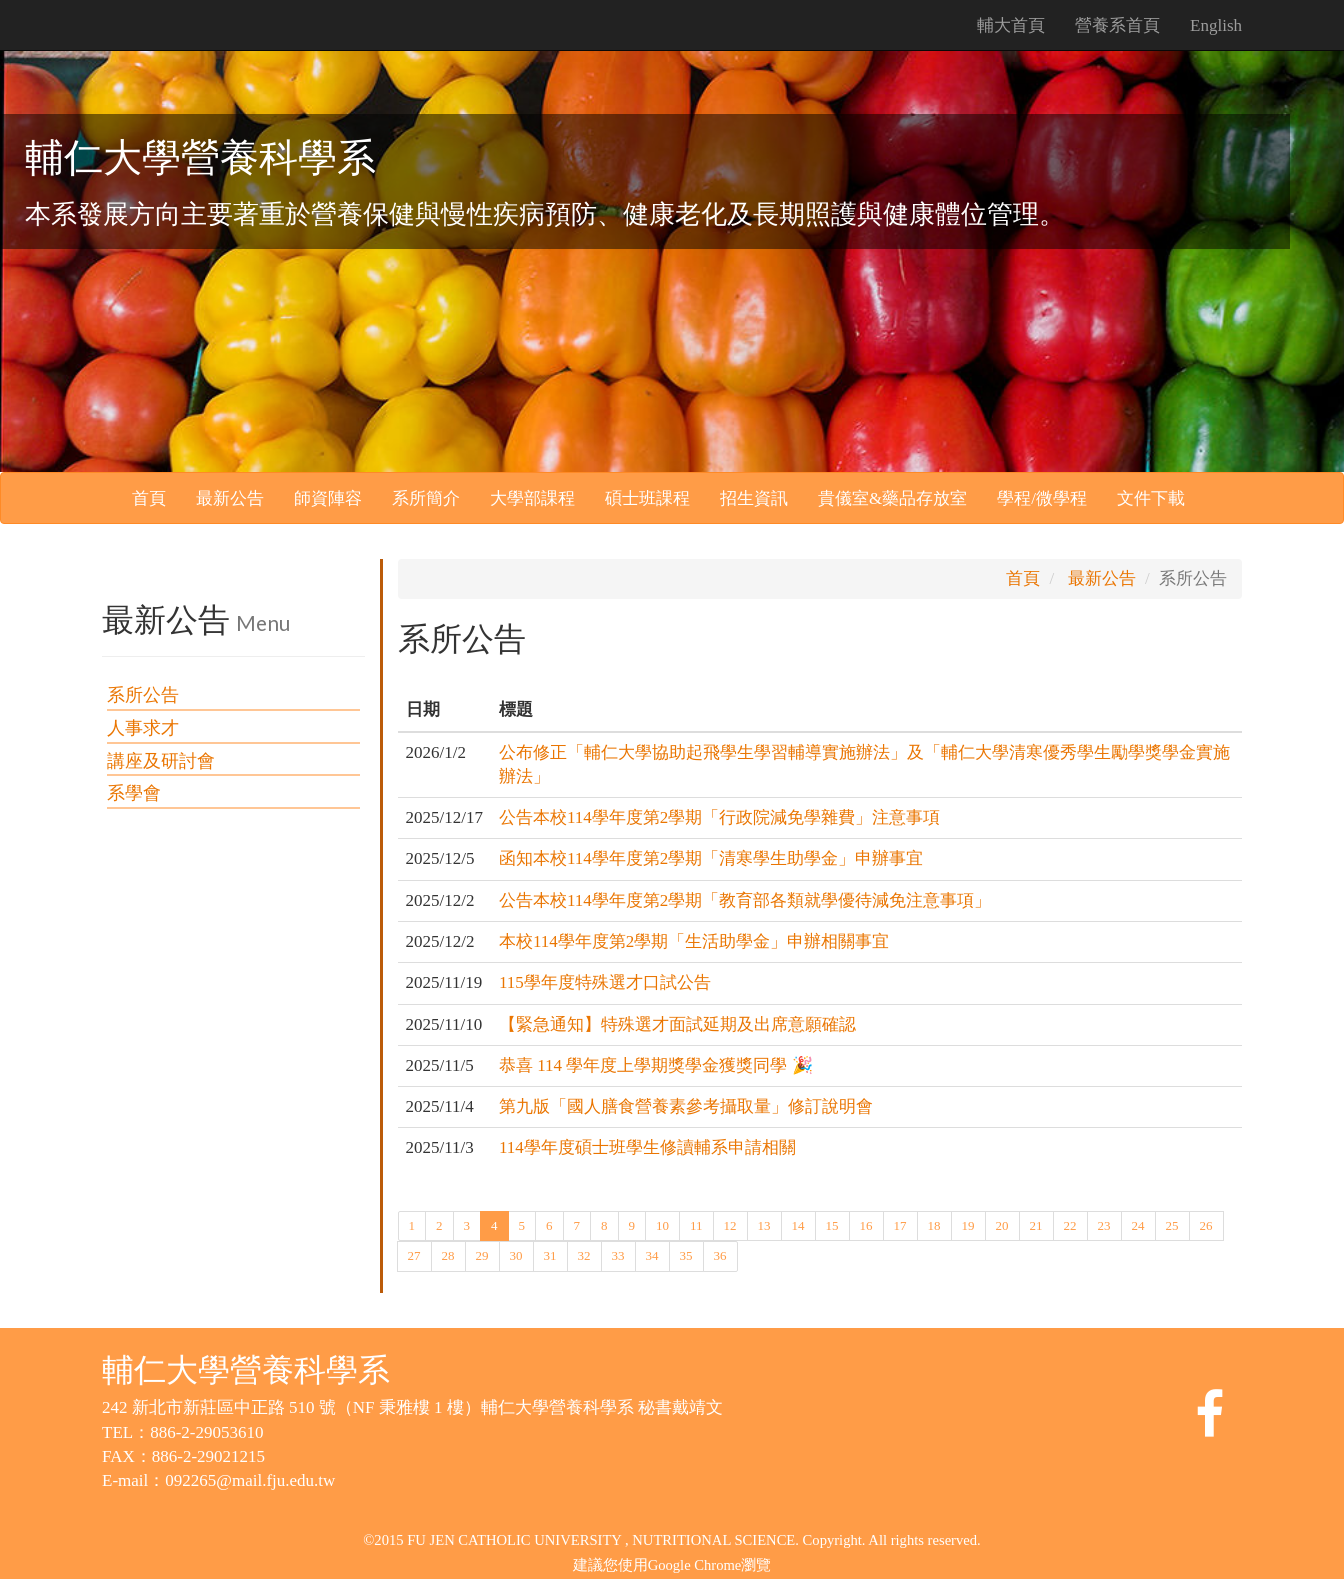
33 (618, 1254)
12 (730, 1224)
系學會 (134, 793)
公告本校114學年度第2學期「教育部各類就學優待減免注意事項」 (745, 900)
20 (1002, 1224)
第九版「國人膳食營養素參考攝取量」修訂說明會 (686, 1106)
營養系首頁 (1117, 25)
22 (1070, 1224)
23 (1104, 1224)
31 (550, 1254)
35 (686, 1254)
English (1216, 25)
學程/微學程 (1042, 498)
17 (900, 1224)
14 (798, 1224)
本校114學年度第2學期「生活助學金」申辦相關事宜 (694, 941)
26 (1206, 1224)
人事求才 (143, 728)
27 (414, 1254)
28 (448, 1254)
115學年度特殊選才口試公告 (605, 982)
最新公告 (230, 498)
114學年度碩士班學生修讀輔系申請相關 (647, 1147)
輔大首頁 (1011, 25)
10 (662, 1224)
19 (968, 1224)
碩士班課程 (647, 498)
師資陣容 (328, 498)
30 (516, 1254)
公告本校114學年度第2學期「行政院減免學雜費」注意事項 (719, 817)
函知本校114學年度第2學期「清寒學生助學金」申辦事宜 (711, 858)
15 (832, 1224)
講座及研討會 (161, 761)
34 (652, 1254)
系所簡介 (426, 498)
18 (934, 1224)
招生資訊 (754, 498)
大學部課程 (532, 498)
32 (584, 1254)
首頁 (149, 498)
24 (1138, 1224)
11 (696, 1224)
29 (482, 1254)
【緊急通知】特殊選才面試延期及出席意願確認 (677, 1024)
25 (1172, 1224)
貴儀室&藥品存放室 (892, 498)
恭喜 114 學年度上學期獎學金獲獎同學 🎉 (656, 1065)
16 (866, 1224)
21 (1036, 1224)
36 (720, 1254)
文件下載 (1151, 498)
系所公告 (143, 695)
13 (764, 1224)
